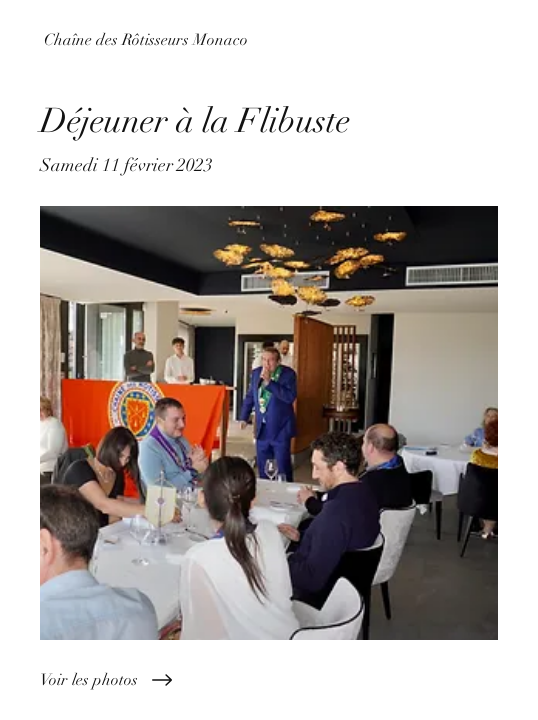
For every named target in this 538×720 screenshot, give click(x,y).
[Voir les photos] (269, 680)
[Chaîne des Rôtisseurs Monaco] (269, 40)
